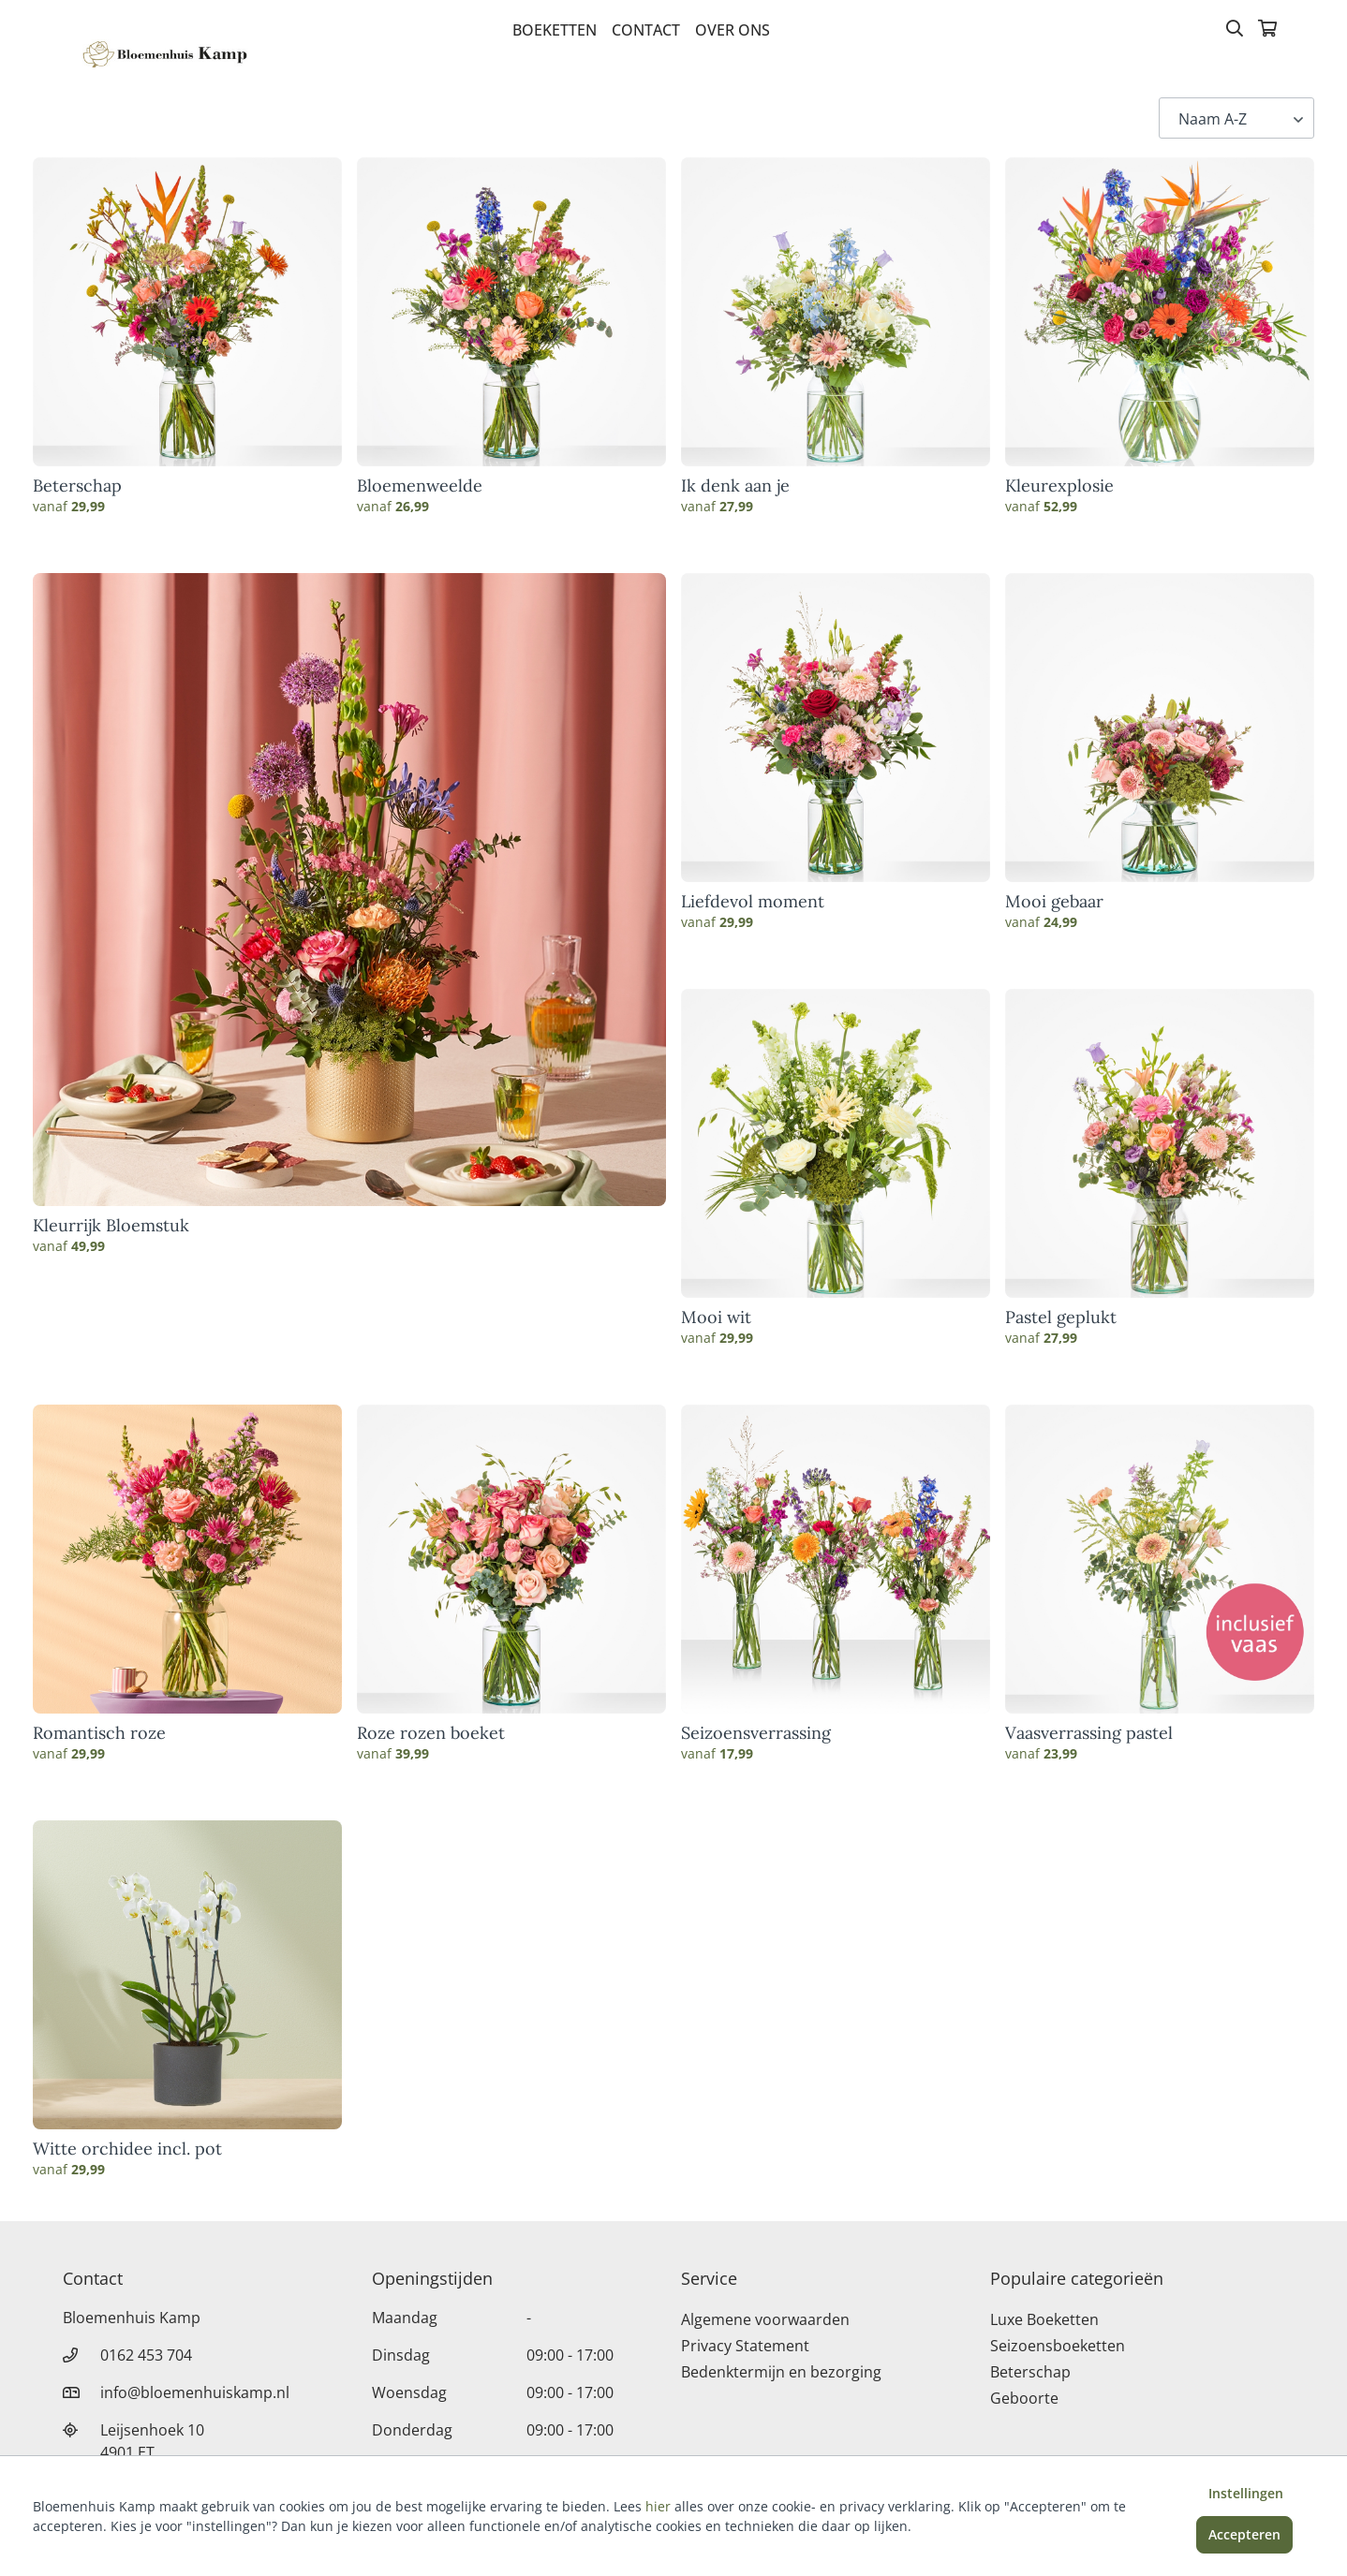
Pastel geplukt (1061, 1317)
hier (658, 2506)
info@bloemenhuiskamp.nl (194, 2392)
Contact (646, 30)
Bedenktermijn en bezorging (781, 2372)
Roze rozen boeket (431, 1733)
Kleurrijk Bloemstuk (111, 1225)
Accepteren (1244, 2534)
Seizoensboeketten (1057, 2345)
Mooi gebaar (1054, 901)
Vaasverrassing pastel (1089, 1733)
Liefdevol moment (752, 901)
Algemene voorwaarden (765, 2319)
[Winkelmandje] (1267, 29)
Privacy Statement (745, 2345)
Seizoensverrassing (756, 1733)
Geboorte (1024, 2398)
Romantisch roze (99, 1733)
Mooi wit (716, 1317)
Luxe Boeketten (1044, 2319)
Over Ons (732, 30)
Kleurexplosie (1059, 486)
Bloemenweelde (419, 486)
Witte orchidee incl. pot (127, 2149)
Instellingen (1245, 2493)
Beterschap (77, 486)
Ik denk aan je (735, 486)
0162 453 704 (146, 2355)
